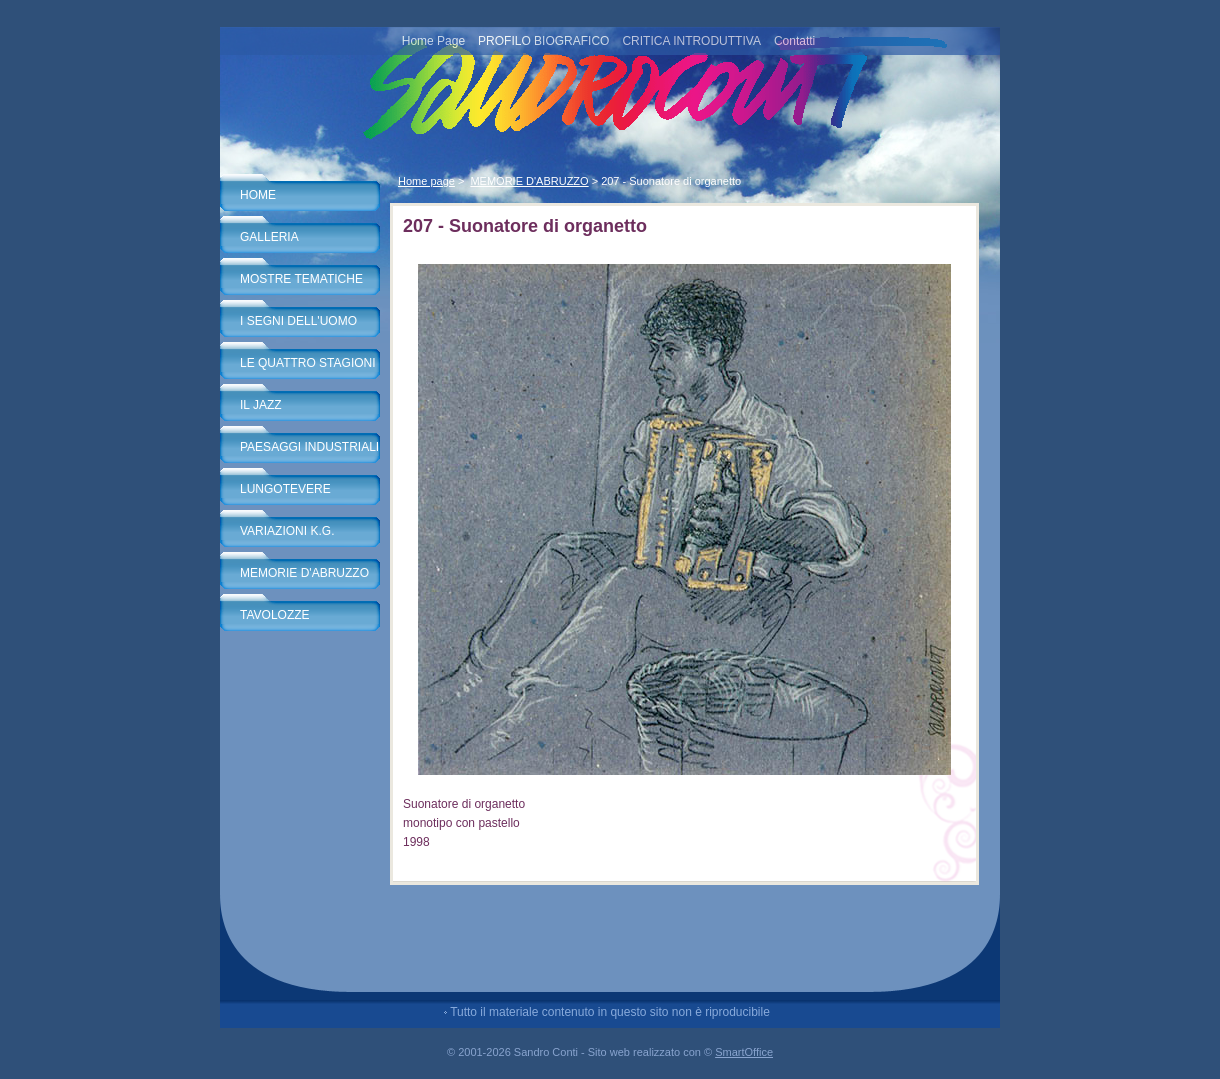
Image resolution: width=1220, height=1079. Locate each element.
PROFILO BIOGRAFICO (543, 41)
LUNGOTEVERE (285, 489)
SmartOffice (744, 1052)
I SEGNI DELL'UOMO (298, 321)
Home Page (433, 41)
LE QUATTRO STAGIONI (308, 363)
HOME (258, 195)
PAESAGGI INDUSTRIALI (309, 447)
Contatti (794, 41)
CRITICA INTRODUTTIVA (691, 41)
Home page (426, 181)
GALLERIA (269, 237)
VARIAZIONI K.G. (287, 531)
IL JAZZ (261, 405)
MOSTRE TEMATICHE (301, 279)
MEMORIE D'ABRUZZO (304, 573)
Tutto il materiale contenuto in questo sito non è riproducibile (610, 1012)
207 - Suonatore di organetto (671, 181)
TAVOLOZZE (275, 615)
